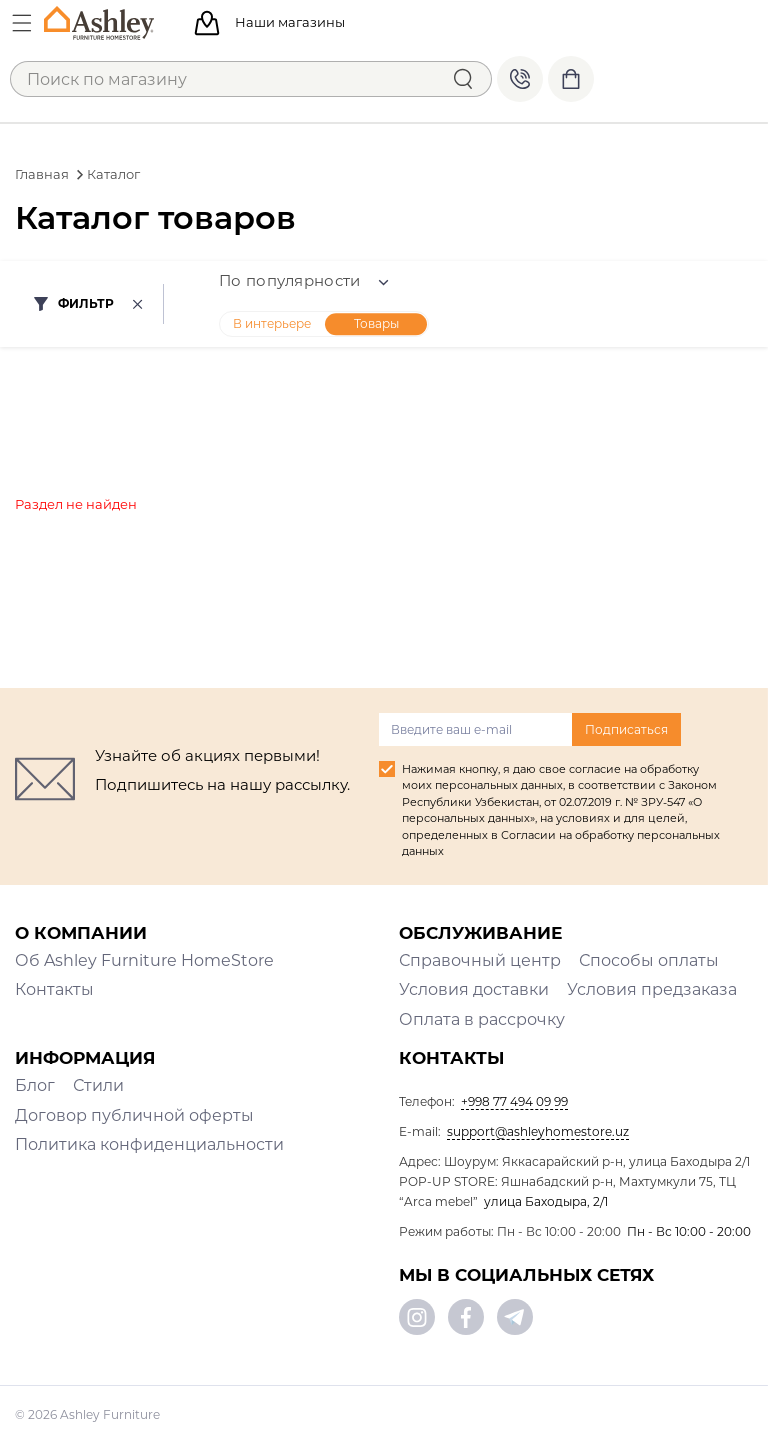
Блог (35, 1085)
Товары (376, 323)
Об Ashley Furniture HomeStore (144, 960)
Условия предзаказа (652, 989)
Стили (98, 1085)
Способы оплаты (649, 960)
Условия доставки (474, 989)
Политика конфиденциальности (149, 1144)
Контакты (54, 989)
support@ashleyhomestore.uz (538, 1131)
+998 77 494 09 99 (520, 79)
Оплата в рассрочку (482, 1019)
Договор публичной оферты (134, 1115)
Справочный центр (480, 960)
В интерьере (272, 323)
